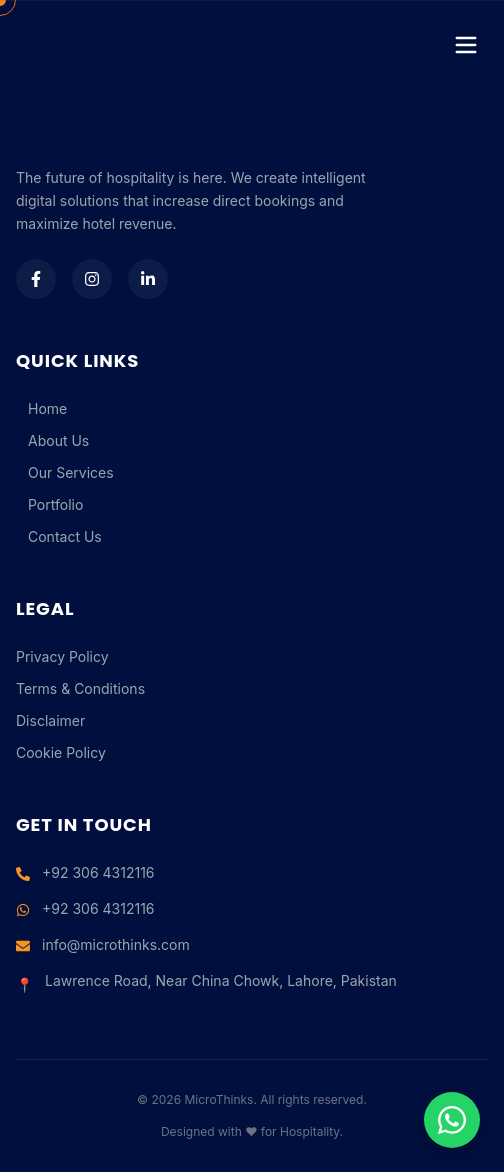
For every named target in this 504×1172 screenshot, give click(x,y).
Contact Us (59, 536)
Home (41, 408)
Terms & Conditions (80, 688)
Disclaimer (50, 720)
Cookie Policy (61, 752)
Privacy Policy (62, 656)
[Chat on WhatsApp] (452, 1120)
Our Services (65, 472)
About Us (52, 440)
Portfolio (49, 504)
